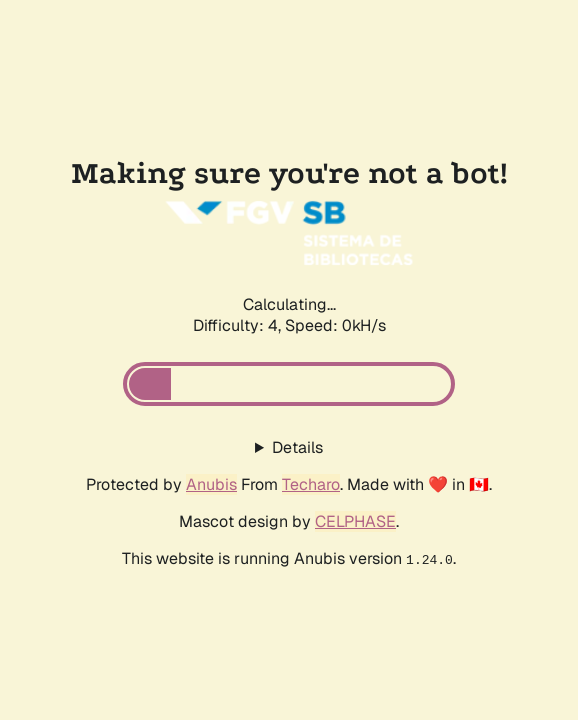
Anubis (211, 484)
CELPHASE (355, 521)
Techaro (311, 484)
